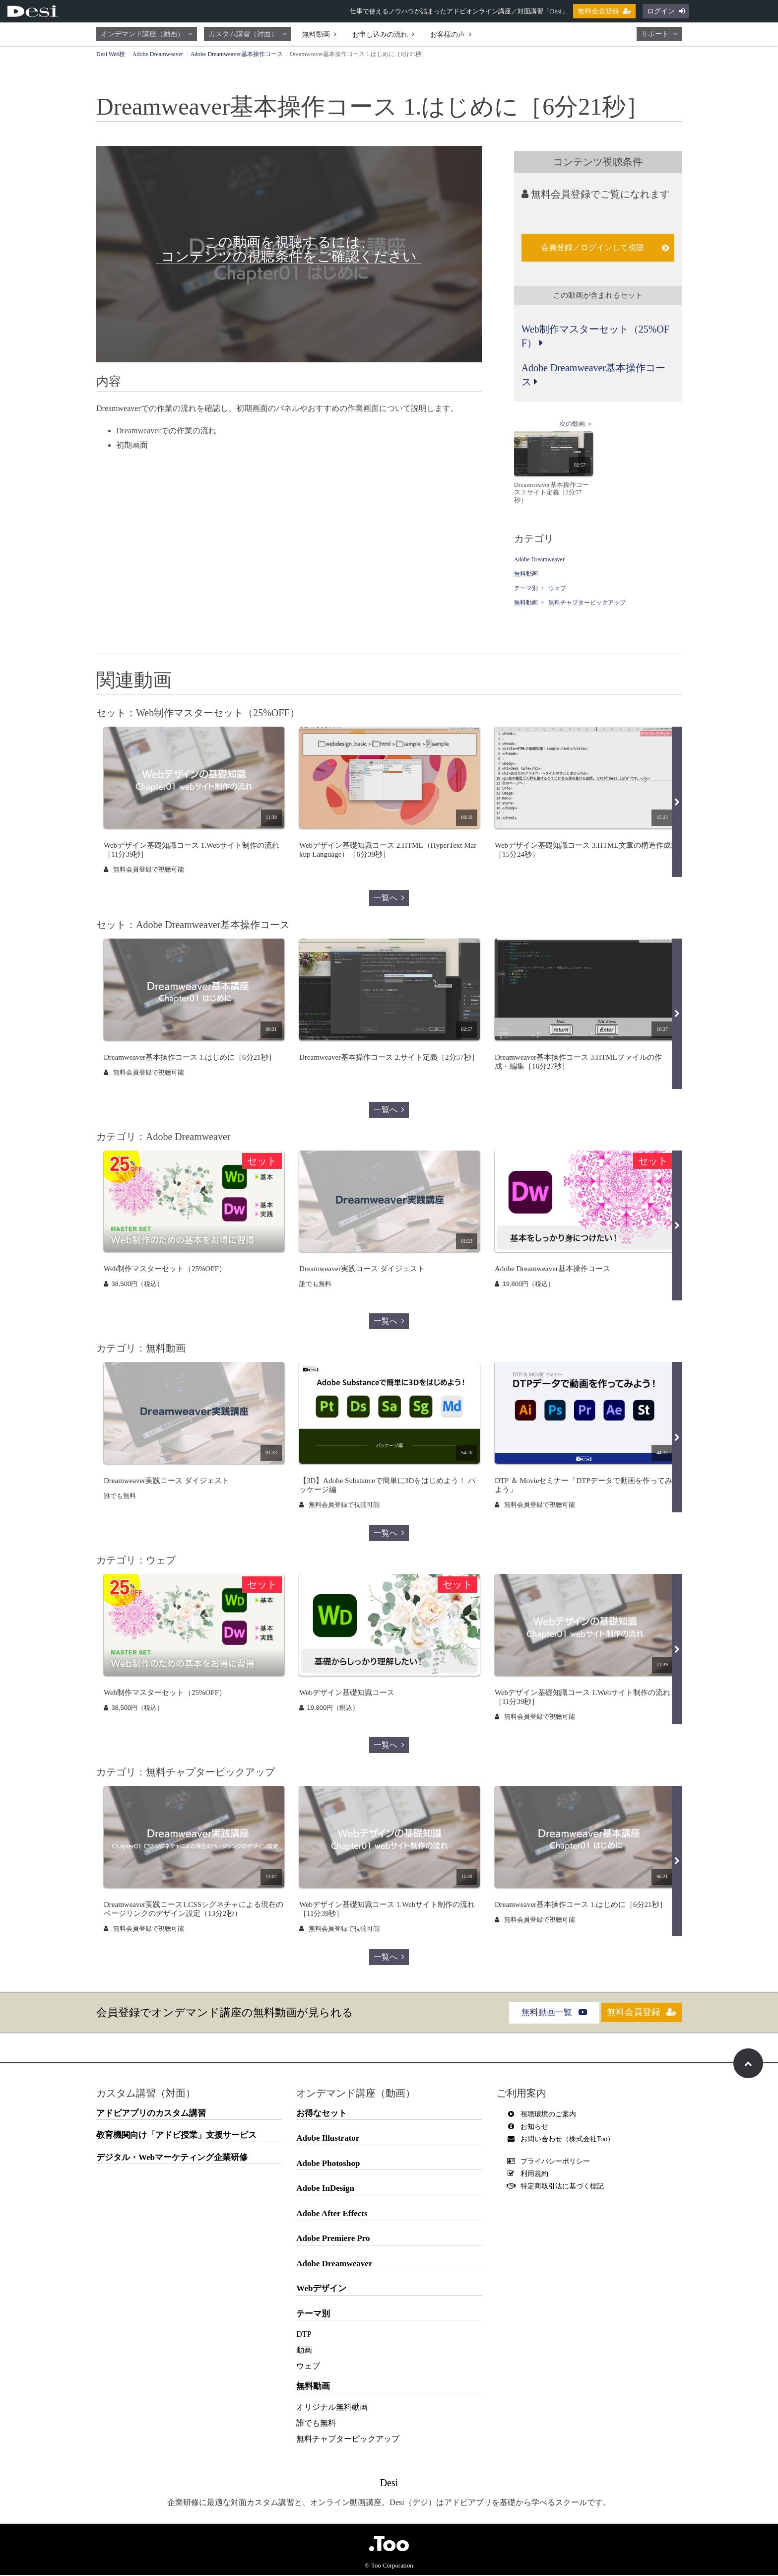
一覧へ (389, 898)
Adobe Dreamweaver (157, 54)
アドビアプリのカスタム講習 (151, 2114)
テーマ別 (526, 589)
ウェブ (557, 589)
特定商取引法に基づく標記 (558, 2187)
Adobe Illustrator (327, 2139)
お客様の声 (450, 34)
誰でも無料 (316, 2424)
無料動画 (319, 34)
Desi (389, 2483)
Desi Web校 (110, 54)
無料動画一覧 (543, 2013)
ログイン (666, 11)
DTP (303, 2335)
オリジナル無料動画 (332, 2408)
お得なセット (321, 2114)
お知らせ (530, 2127)
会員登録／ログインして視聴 (605, 247)
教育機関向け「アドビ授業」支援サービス (176, 2136)
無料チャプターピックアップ (587, 603)
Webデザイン (321, 2290)
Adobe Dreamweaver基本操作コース (236, 54)
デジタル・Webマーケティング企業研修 (172, 2158)
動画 (304, 2351)
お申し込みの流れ (383, 34)
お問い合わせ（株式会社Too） (563, 2140)
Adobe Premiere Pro (333, 2239)
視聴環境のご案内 (544, 2115)
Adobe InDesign (325, 2189)
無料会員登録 (604, 11)
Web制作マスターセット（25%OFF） (595, 336)
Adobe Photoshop (328, 2164)
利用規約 (530, 2174)
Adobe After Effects (331, 2214)
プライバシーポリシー (551, 2162)
